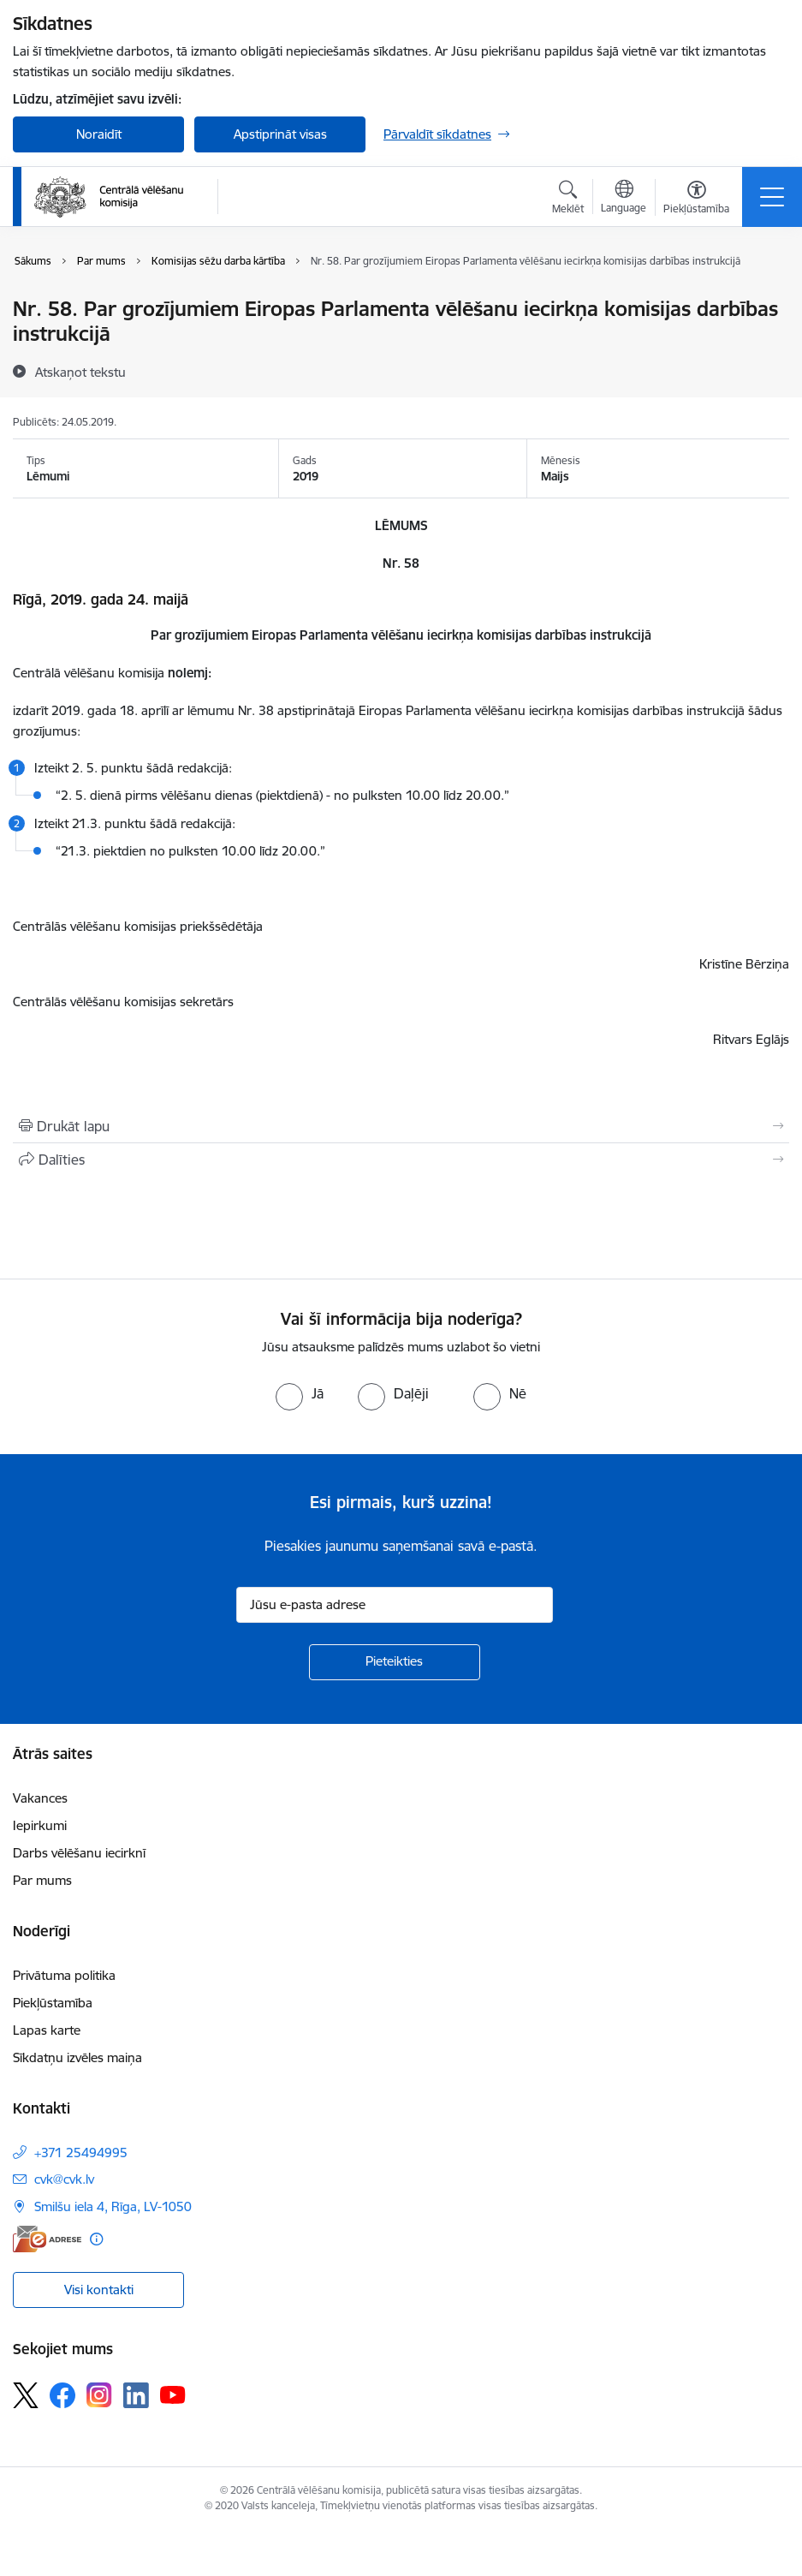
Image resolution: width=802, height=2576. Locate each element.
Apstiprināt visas (280, 134)
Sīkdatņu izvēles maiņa (77, 2057)
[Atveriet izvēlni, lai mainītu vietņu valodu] (623, 198)
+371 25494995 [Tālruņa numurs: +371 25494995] (81, 2152)
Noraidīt (99, 134)
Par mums (42, 1880)
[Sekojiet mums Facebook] (62, 2395)
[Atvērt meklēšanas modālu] (568, 199)
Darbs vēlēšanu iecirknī (79, 1853)
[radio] (300, 1393)
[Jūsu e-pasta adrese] (394, 1605)
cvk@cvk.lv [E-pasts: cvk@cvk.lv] (64, 2179)
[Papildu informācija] (96, 2239)
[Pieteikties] (394, 1662)
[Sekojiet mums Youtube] (173, 2394)
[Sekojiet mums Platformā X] (26, 2395)
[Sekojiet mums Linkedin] (136, 2395)
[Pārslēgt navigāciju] (772, 197)
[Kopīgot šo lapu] (401, 1159)
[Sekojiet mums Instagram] (99, 2394)
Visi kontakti (99, 2289)
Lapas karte (46, 2030)
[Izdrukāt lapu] (401, 1126)
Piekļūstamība (52, 2003)
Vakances (40, 1798)
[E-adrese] (47, 2239)
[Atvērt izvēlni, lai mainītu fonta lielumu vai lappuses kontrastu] (696, 199)
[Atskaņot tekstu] (80, 371)
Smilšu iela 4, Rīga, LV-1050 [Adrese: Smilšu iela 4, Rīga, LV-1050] (113, 2206)
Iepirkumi (40, 1825)
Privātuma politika (64, 1975)
